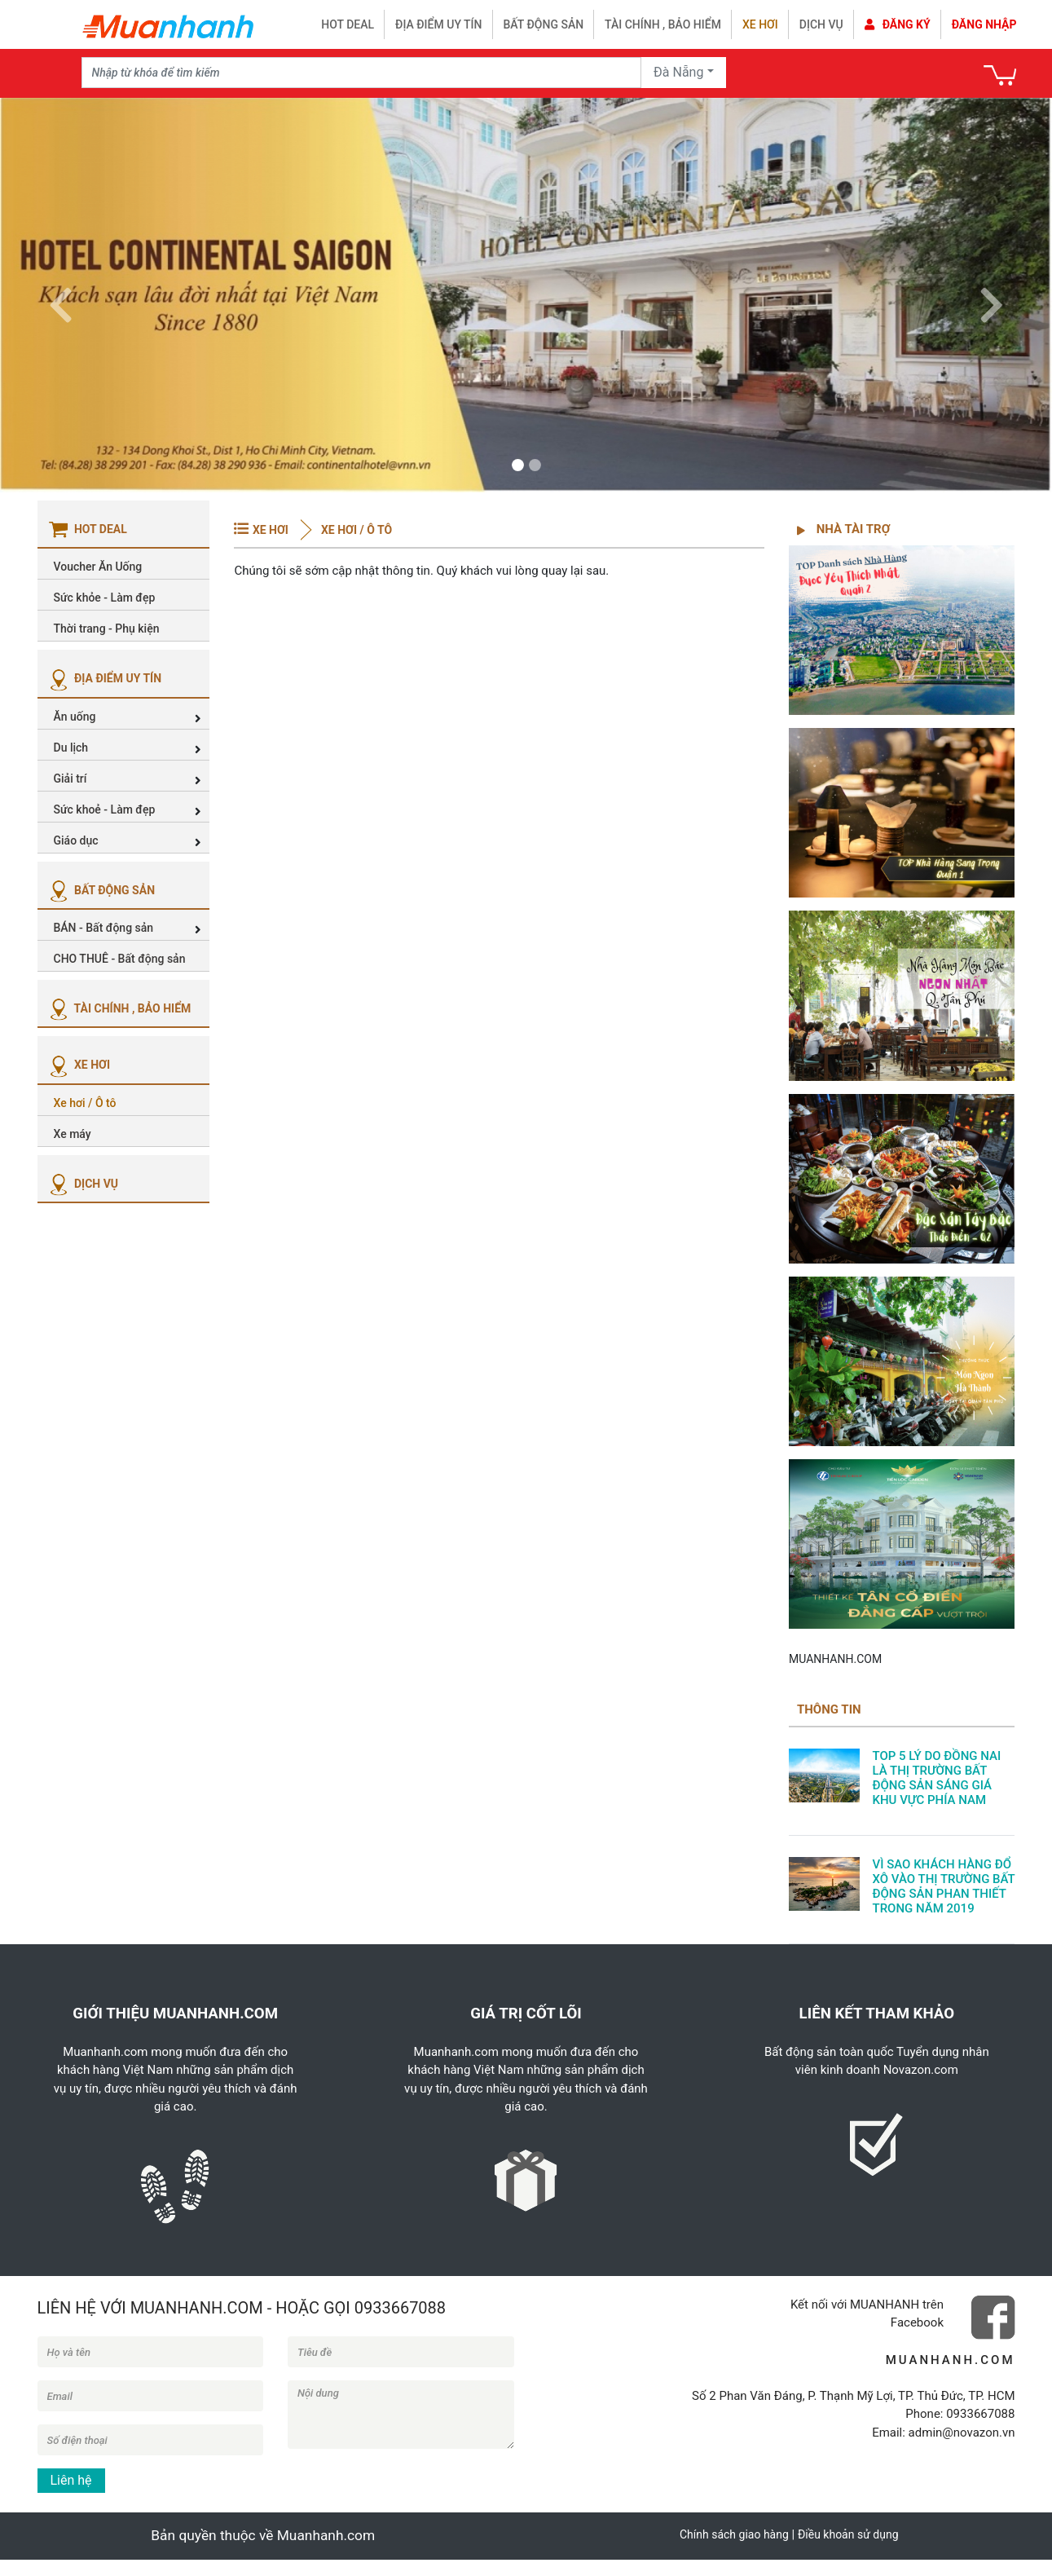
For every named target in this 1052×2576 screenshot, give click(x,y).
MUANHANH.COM (835, 1658)
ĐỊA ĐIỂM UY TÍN (104, 678)
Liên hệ (71, 2480)
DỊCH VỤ (82, 1183)
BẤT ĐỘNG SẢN (101, 890)
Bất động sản (544, 24)
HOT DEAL (347, 24)
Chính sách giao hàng (734, 2534)
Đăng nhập (984, 24)
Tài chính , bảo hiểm (663, 24)
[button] (60, 295)
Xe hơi (760, 24)
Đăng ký (898, 24)
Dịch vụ (821, 24)
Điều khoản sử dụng (848, 2534)
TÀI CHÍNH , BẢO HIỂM (118, 1008)
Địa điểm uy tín (438, 24)
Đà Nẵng (678, 72)
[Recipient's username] (361, 72)
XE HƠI (78, 1064)
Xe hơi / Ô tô (355, 529)
